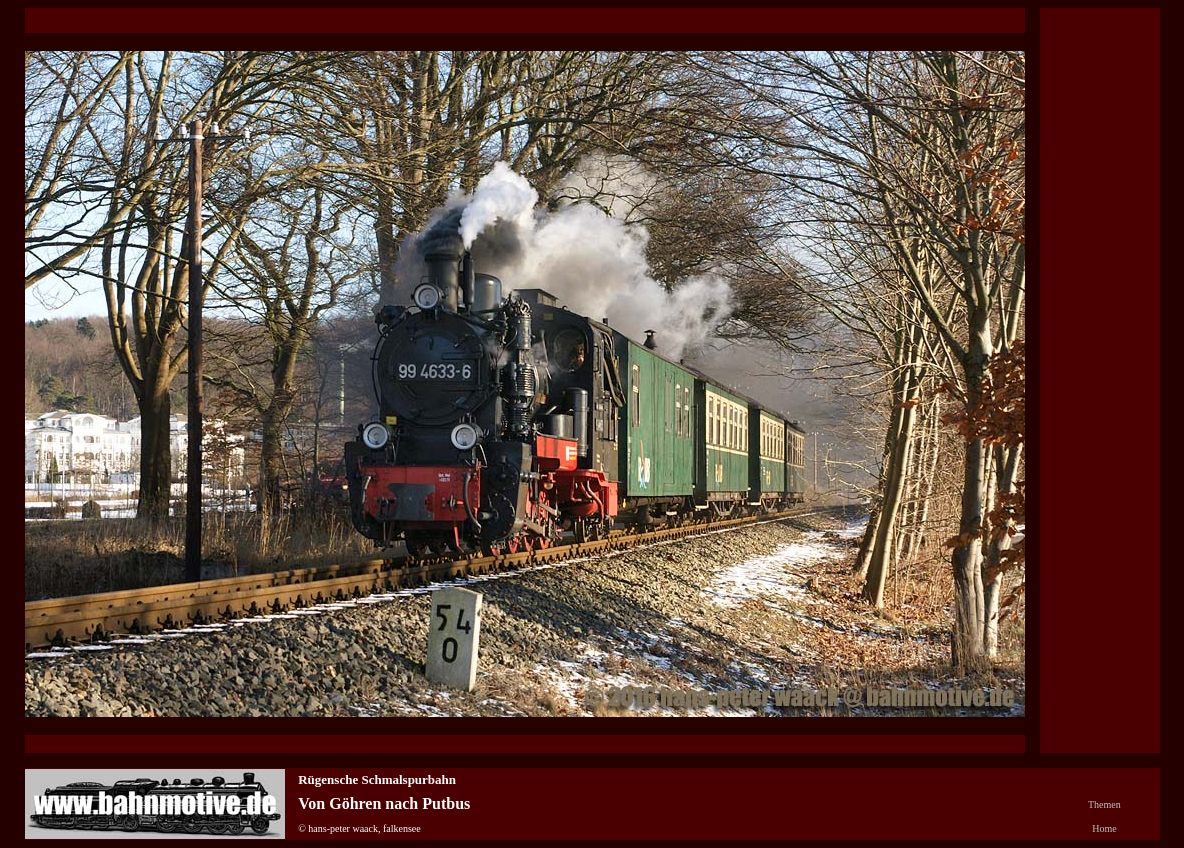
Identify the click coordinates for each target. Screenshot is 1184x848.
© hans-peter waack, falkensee (359, 828)
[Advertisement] (1100, 351)
